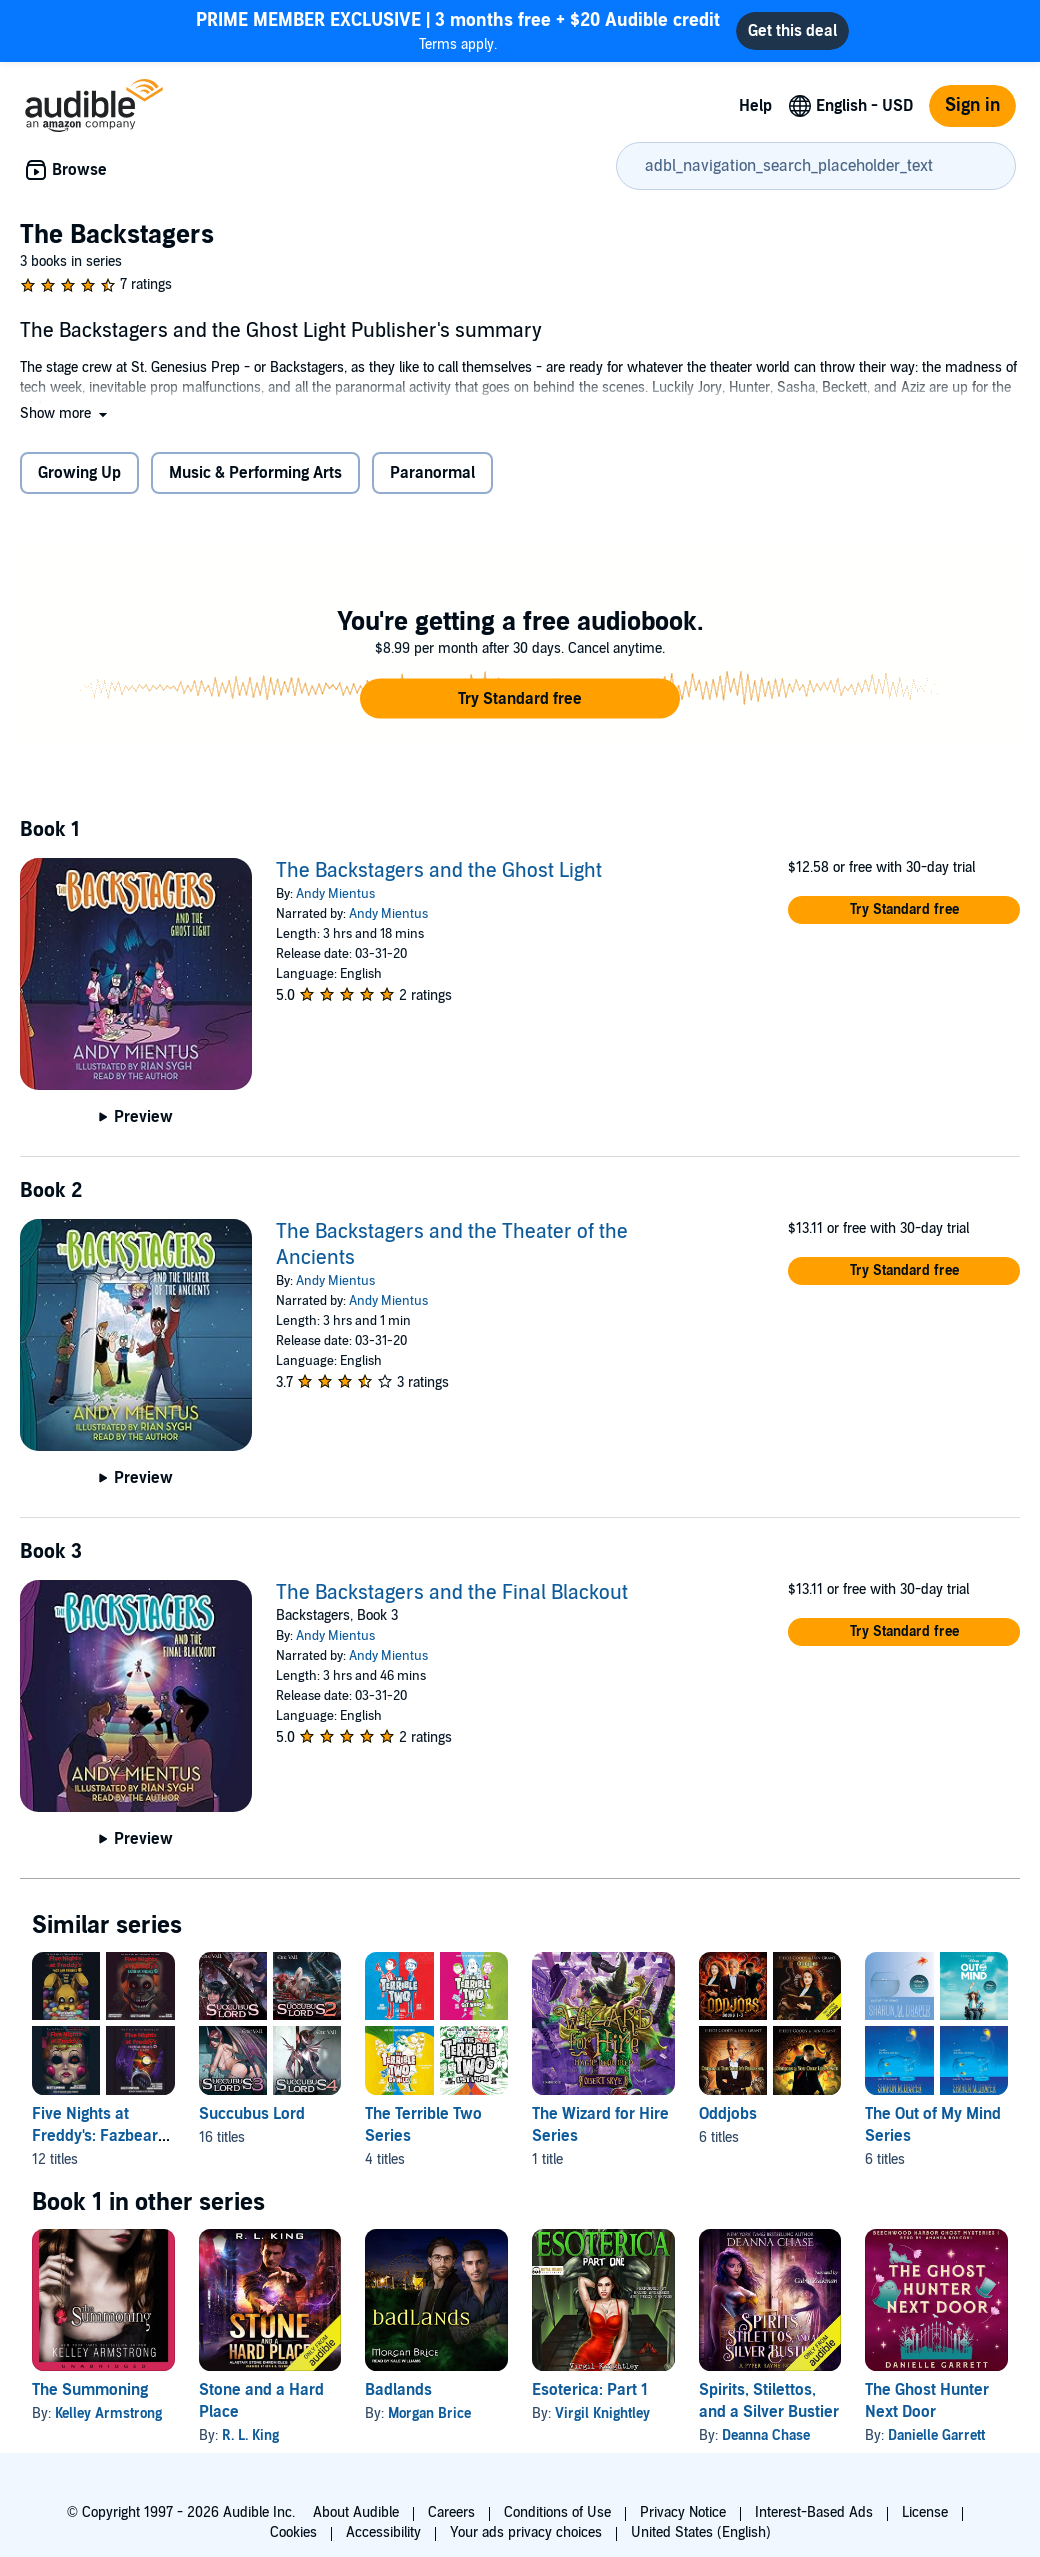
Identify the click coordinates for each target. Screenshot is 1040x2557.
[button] (65, 413)
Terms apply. (458, 30)
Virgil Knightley (602, 2413)
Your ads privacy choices (526, 2532)
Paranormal (432, 473)
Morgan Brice (429, 2413)
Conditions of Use (557, 2512)
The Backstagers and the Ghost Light (439, 871)
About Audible (356, 2512)
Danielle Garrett (936, 2435)
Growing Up (79, 473)
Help (755, 106)
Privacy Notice (683, 2512)
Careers (451, 2512)
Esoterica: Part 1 (590, 2390)
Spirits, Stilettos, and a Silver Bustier (769, 2401)
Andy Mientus (335, 894)
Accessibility (383, 2532)
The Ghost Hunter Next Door (927, 2401)
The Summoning (90, 2390)
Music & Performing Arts (255, 473)
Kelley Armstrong (108, 2413)
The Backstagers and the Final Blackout (452, 1593)
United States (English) (701, 2532)
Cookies (293, 2532)
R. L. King (250, 2435)
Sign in (972, 105)
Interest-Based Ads (814, 2512)
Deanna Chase (766, 2435)
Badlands (398, 2390)
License (925, 2512)
